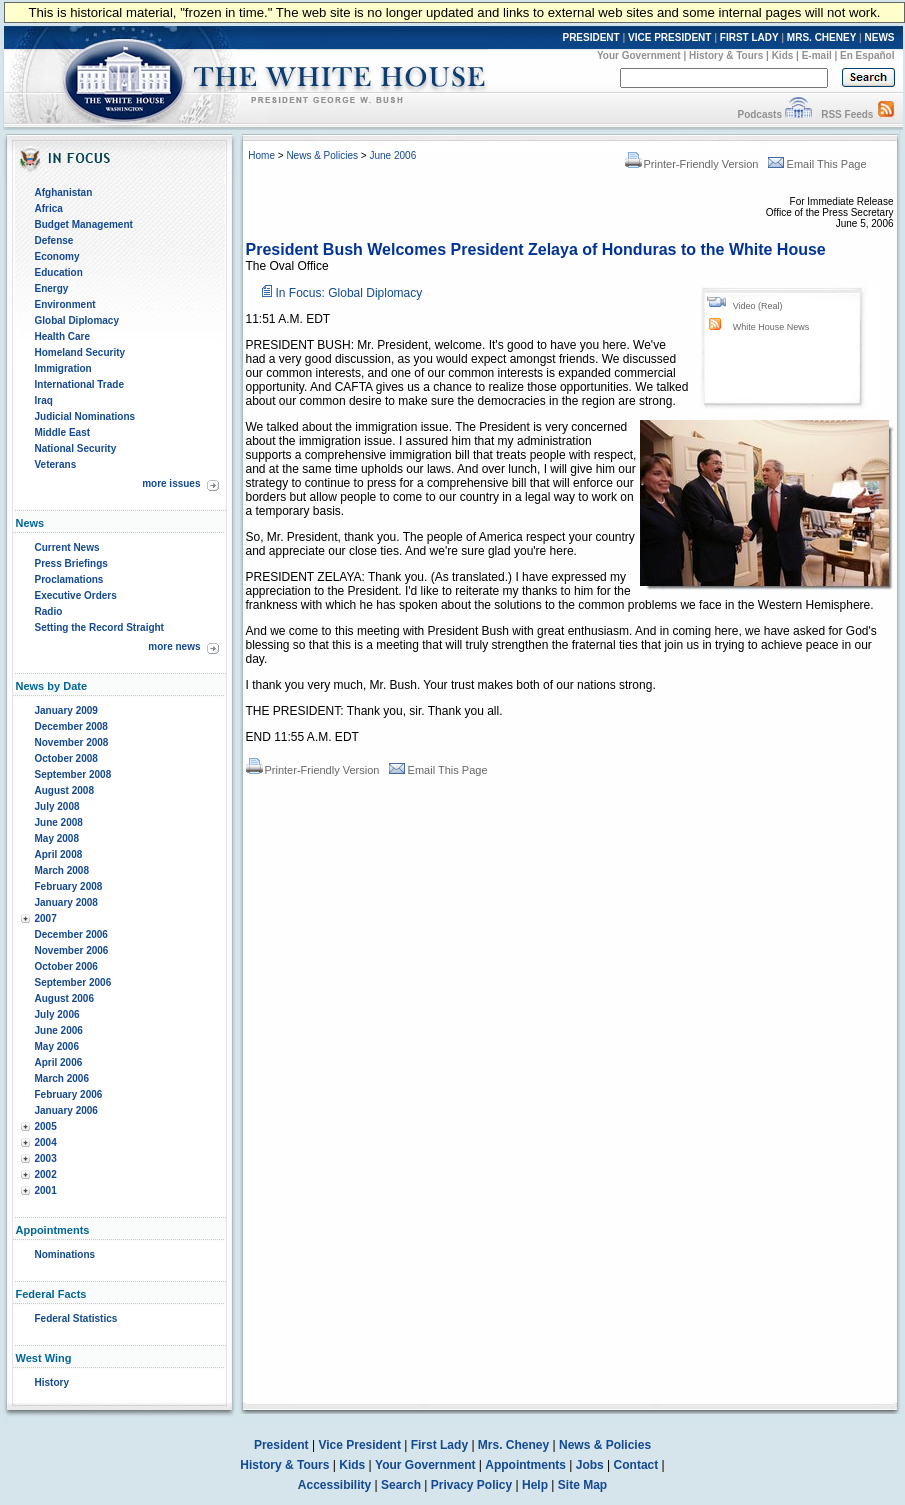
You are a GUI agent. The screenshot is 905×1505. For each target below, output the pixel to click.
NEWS (880, 37)
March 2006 (62, 1078)
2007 (46, 918)
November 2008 (72, 742)
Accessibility (334, 1485)
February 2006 (69, 1094)
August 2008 (64, 790)
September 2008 (73, 774)
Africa (49, 208)
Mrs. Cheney (513, 1445)
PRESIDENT (590, 37)
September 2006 (73, 982)
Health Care (63, 336)
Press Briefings (71, 563)
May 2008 (57, 838)
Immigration (63, 368)
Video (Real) (758, 306)
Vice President (359, 1445)
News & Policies (322, 155)
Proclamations (69, 579)
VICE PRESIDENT (669, 37)
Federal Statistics (76, 1318)
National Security (76, 448)
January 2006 (66, 1110)
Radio (49, 611)
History (52, 1382)
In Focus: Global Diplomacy (349, 293)
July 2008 (57, 806)
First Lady (439, 1445)
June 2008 (59, 822)
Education (59, 272)
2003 (46, 1158)
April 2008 (59, 854)
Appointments (525, 1465)
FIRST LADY (749, 37)
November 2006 (72, 950)
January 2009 (66, 710)
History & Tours (726, 55)
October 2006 (66, 966)
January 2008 (66, 902)
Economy (57, 256)
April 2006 (59, 1062)
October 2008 (66, 758)
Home (261, 155)
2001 (46, 1190)
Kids (783, 55)
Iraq (44, 400)
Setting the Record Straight (99, 627)
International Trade (79, 384)
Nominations (65, 1254)
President (281, 1445)
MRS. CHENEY (821, 37)
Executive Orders (76, 595)
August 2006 (64, 998)
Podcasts (759, 114)
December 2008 (71, 726)
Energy (52, 288)
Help (535, 1485)
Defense (54, 240)
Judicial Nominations (85, 416)
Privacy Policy (471, 1485)
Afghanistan (64, 192)
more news (174, 646)
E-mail (817, 55)
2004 (46, 1142)
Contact (636, 1465)
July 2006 (57, 1014)
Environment (65, 304)
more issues (171, 483)
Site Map (582, 1485)
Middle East (63, 432)
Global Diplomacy (77, 320)
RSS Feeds (847, 114)
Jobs (590, 1465)
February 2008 (69, 886)
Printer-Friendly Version (692, 164)
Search (401, 1485)
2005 (46, 1126)
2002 (46, 1174)
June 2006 (59, 1030)
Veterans (56, 464)
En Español (867, 55)
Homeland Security (80, 352)
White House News (771, 327)
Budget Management (84, 224)
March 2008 (62, 870)
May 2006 (57, 1046)
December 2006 (71, 934)
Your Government (639, 55)
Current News (67, 547)
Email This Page (817, 164)
